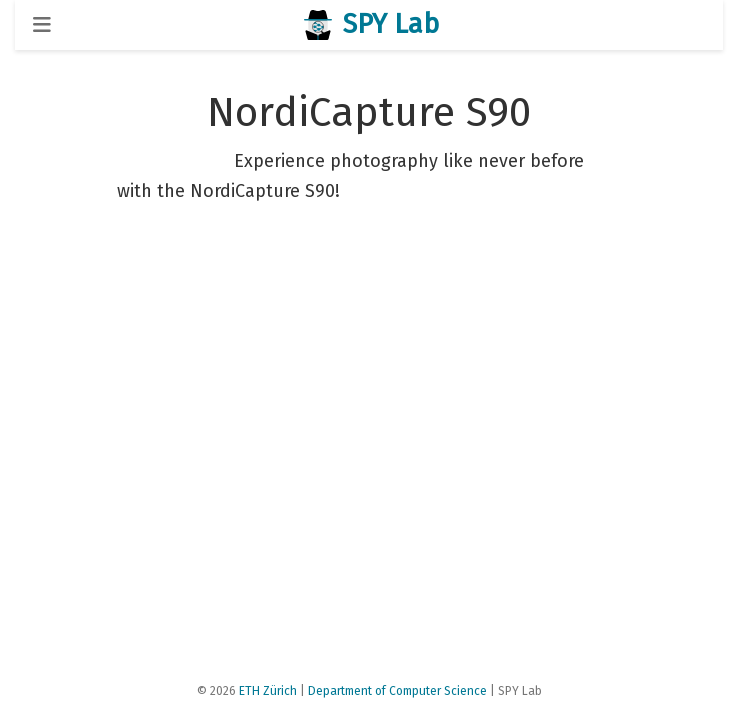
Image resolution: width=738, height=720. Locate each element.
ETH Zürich (268, 691)
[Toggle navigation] (42, 24)
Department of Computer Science (397, 691)
